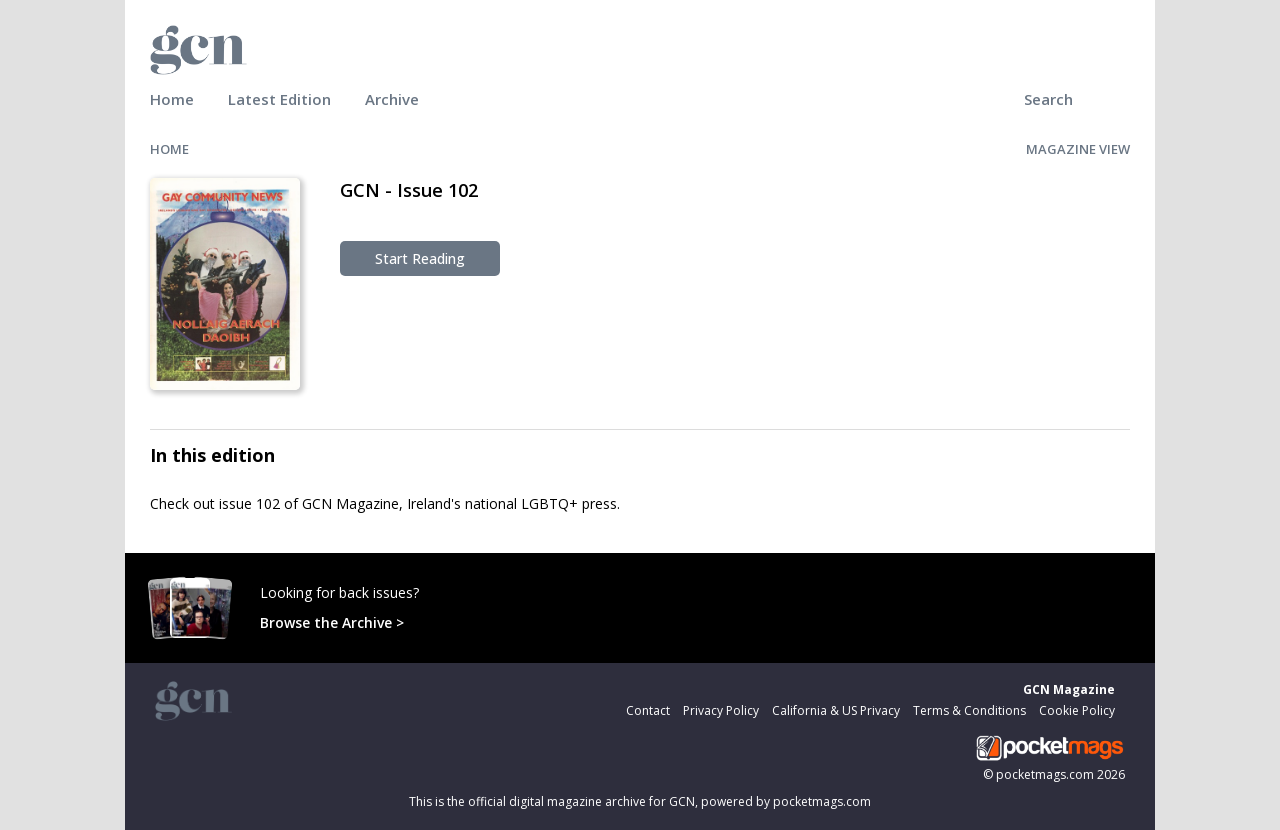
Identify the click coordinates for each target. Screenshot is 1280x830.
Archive (392, 99)
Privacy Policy (721, 710)
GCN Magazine (1069, 689)
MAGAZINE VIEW (1078, 149)
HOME (169, 149)
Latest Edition (279, 99)
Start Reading (420, 258)
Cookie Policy (1077, 710)
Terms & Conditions (969, 710)
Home (172, 99)
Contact (648, 710)
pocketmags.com (1045, 774)
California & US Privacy (836, 710)
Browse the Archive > (332, 622)
